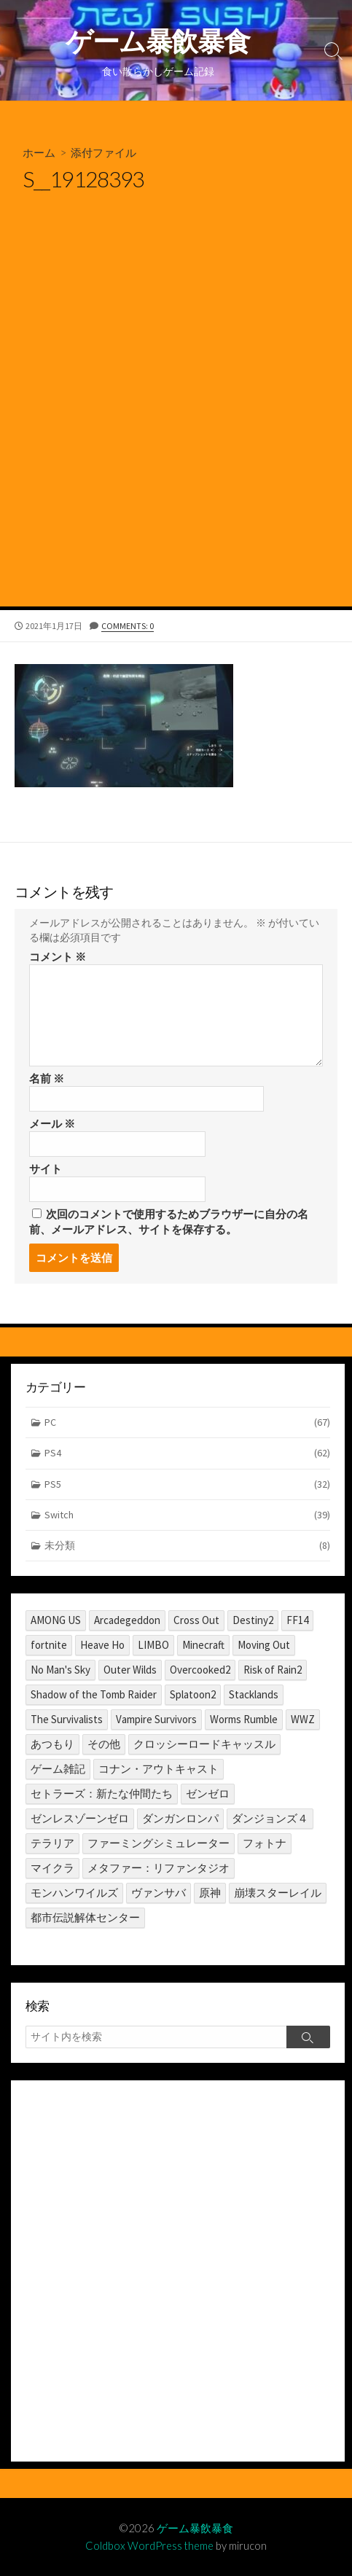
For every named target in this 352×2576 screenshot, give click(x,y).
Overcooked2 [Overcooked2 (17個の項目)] (200, 1670)
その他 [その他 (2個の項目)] (103, 1744)
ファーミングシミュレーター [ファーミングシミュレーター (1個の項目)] (158, 1843)
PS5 (187, 1484)
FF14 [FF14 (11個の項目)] (297, 1620)
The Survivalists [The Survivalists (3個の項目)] (67, 1719)
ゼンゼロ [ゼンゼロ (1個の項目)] (208, 1793)
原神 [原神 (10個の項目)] (210, 1893)
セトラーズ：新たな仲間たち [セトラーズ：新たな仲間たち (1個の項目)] (102, 1793)
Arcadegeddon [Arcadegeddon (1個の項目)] (127, 1620)
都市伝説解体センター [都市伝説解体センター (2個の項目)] (85, 1917)
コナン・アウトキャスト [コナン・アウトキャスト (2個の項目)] (158, 1769)
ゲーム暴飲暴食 (195, 2527)
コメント (57, 957)
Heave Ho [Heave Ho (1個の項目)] (102, 1645)
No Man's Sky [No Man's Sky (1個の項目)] (60, 1670)
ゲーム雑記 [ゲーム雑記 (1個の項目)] (58, 1769)
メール (52, 1124)
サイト (45, 1169)
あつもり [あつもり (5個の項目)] (52, 1744)
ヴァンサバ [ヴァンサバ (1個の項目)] (158, 1893)
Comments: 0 (127, 625)
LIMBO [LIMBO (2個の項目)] (153, 1645)
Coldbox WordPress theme (149, 2545)
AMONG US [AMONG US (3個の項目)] (56, 1620)
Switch (187, 1515)
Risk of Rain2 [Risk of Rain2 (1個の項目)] (272, 1670)
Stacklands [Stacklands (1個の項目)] (253, 1694)
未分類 (187, 1545)
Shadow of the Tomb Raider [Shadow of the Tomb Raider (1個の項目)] (94, 1694)
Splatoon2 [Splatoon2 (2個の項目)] (193, 1694)
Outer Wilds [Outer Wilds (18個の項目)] (130, 1670)
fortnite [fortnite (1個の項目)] (49, 1645)
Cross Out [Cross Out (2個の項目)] (196, 1620)
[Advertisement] (176, 423)
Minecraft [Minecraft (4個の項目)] (203, 1645)
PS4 (187, 1453)
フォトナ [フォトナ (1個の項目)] (264, 1843)
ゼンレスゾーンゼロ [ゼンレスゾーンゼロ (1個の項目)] (80, 1818)
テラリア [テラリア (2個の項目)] (52, 1843)
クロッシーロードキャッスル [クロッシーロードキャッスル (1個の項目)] (204, 1744)
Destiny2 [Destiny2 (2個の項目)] (252, 1620)
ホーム (39, 152)
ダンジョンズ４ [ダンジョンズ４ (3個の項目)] (270, 1818)
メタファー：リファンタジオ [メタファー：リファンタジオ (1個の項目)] (158, 1868)
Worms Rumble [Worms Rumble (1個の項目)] (244, 1719)
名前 (46, 1078)
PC (187, 1422)
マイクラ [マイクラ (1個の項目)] (52, 1868)
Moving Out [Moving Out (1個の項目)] (264, 1645)
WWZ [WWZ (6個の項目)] (303, 1719)
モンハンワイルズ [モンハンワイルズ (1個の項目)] (74, 1893)
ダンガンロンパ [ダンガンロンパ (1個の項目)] (180, 1818)
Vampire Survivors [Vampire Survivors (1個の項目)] (156, 1719)
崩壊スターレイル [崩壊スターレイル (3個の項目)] (277, 1893)
